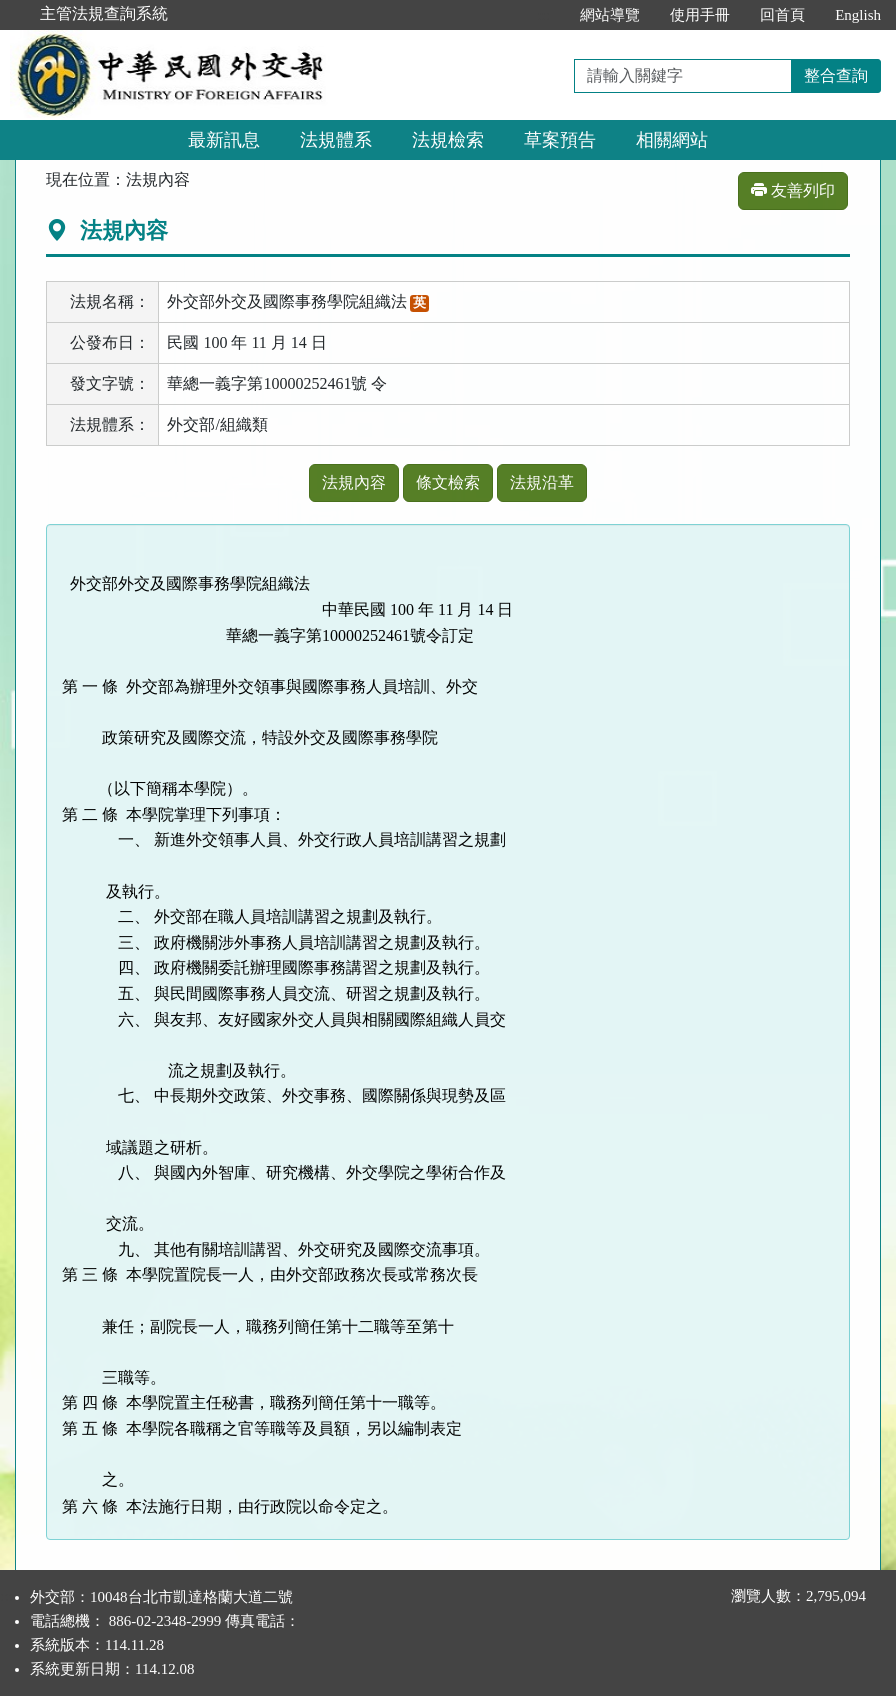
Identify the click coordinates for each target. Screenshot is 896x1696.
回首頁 (782, 15)
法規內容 (354, 482)
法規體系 (336, 140)
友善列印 (793, 190)
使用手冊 (700, 15)
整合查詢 (836, 75)
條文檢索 (448, 482)
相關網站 (672, 140)
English (858, 15)
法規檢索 (448, 140)
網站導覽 (610, 15)
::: (544, 15)
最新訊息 (224, 140)
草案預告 (560, 140)
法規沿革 (542, 482)
